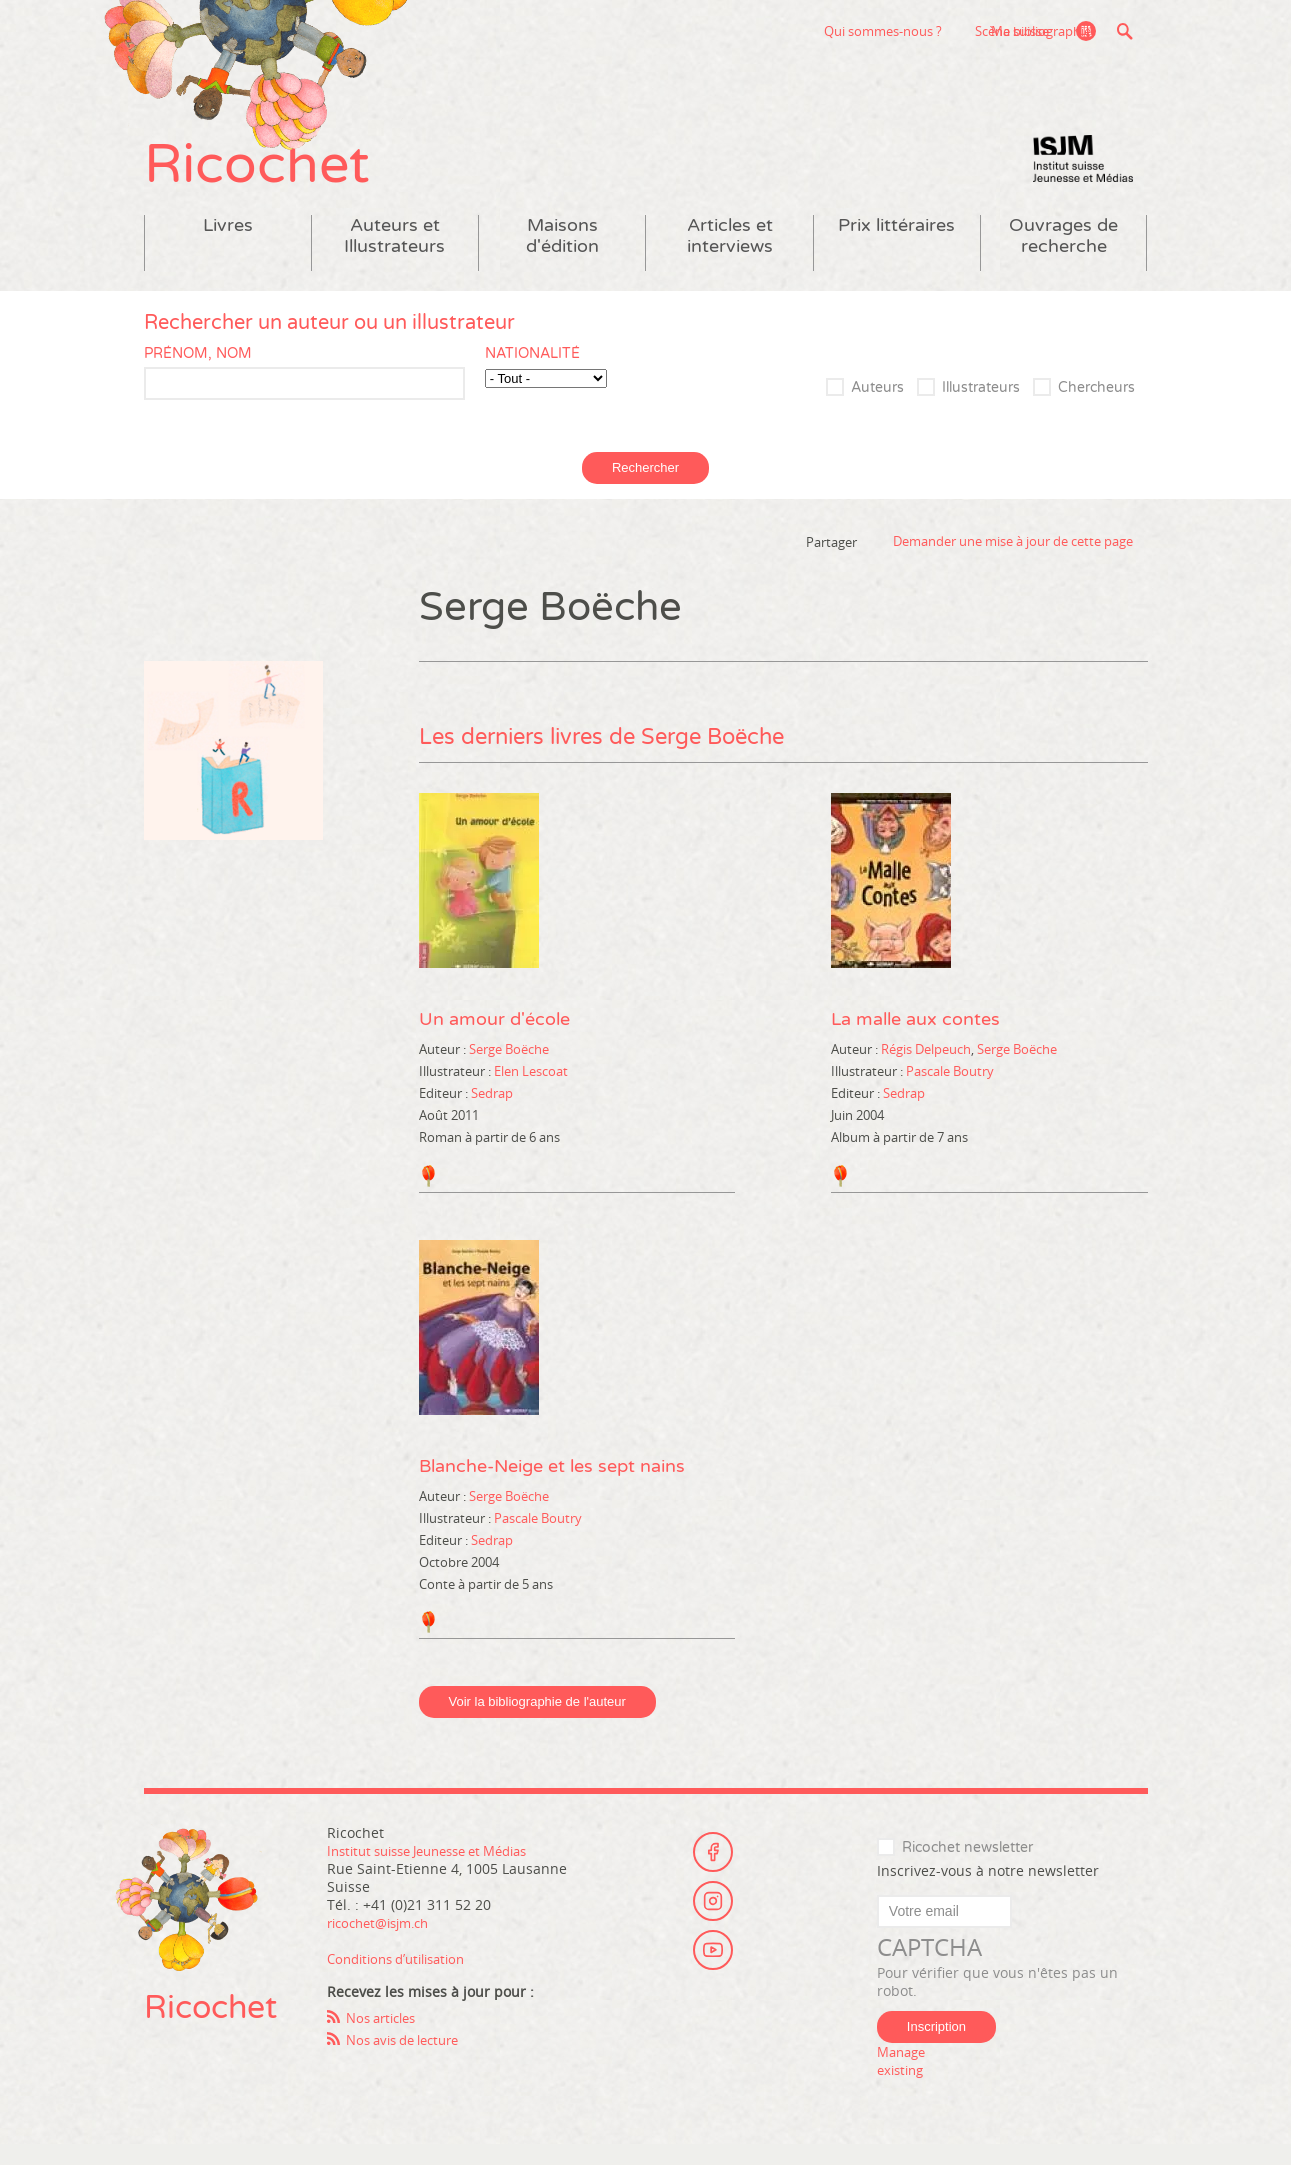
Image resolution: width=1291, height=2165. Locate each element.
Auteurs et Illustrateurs (394, 257)
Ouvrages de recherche (1063, 257)
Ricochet (274, 177)
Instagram (713, 1920)
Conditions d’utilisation (404, 1979)
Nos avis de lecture (410, 2060)
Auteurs (877, 409)
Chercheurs (1096, 409)
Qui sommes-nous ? (761, 31)
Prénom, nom (198, 374)
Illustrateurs (981, 409)
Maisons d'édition (562, 257)
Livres (228, 246)
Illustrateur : (456, 1092)
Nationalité (532, 374)
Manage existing (904, 2081)
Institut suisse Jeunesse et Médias (1083, 180)
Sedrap (492, 1114)
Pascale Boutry (950, 1092)
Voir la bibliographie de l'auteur (537, 1722)
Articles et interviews (730, 257)
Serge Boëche (509, 1070)
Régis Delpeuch (926, 1070)
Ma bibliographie (1035, 31)
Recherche (1125, 31)
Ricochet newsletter (967, 1869)
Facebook (713, 1865)
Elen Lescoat (531, 1092)
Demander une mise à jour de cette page (1013, 563)
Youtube (713, 1975)
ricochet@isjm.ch (384, 1943)
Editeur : (445, 1114)
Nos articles (385, 2038)
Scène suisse (890, 31)
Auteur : (444, 1070)
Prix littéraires (896, 246)
